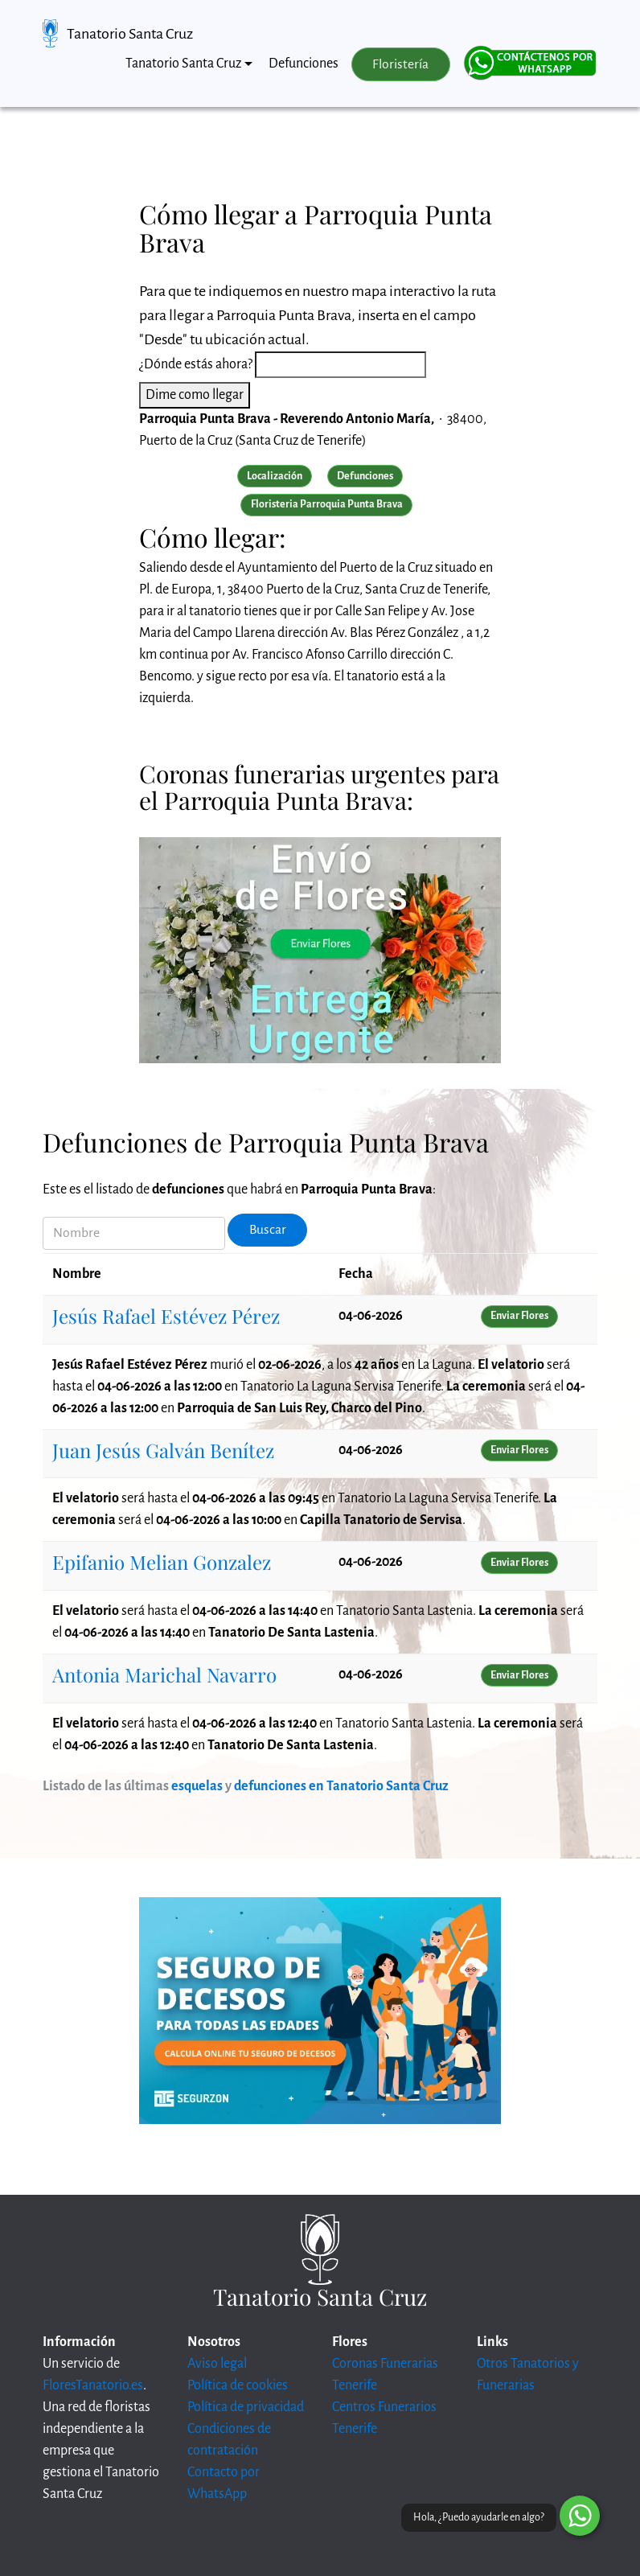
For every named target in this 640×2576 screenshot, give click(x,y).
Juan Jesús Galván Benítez (163, 1450)
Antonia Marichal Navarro (164, 1674)
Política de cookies (237, 2385)
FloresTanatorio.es (93, 2385)
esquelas (197, 1786)
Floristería (400, 64)
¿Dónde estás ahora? (195, 364)
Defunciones (303, 63)
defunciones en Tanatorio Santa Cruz (341, 1786)
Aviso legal (217, 2363)
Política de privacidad (245, 2407)
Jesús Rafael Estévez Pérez (166, 1316)
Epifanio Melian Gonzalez (161, 1562)
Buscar (267, 1229)
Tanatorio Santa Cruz (130, 34)
